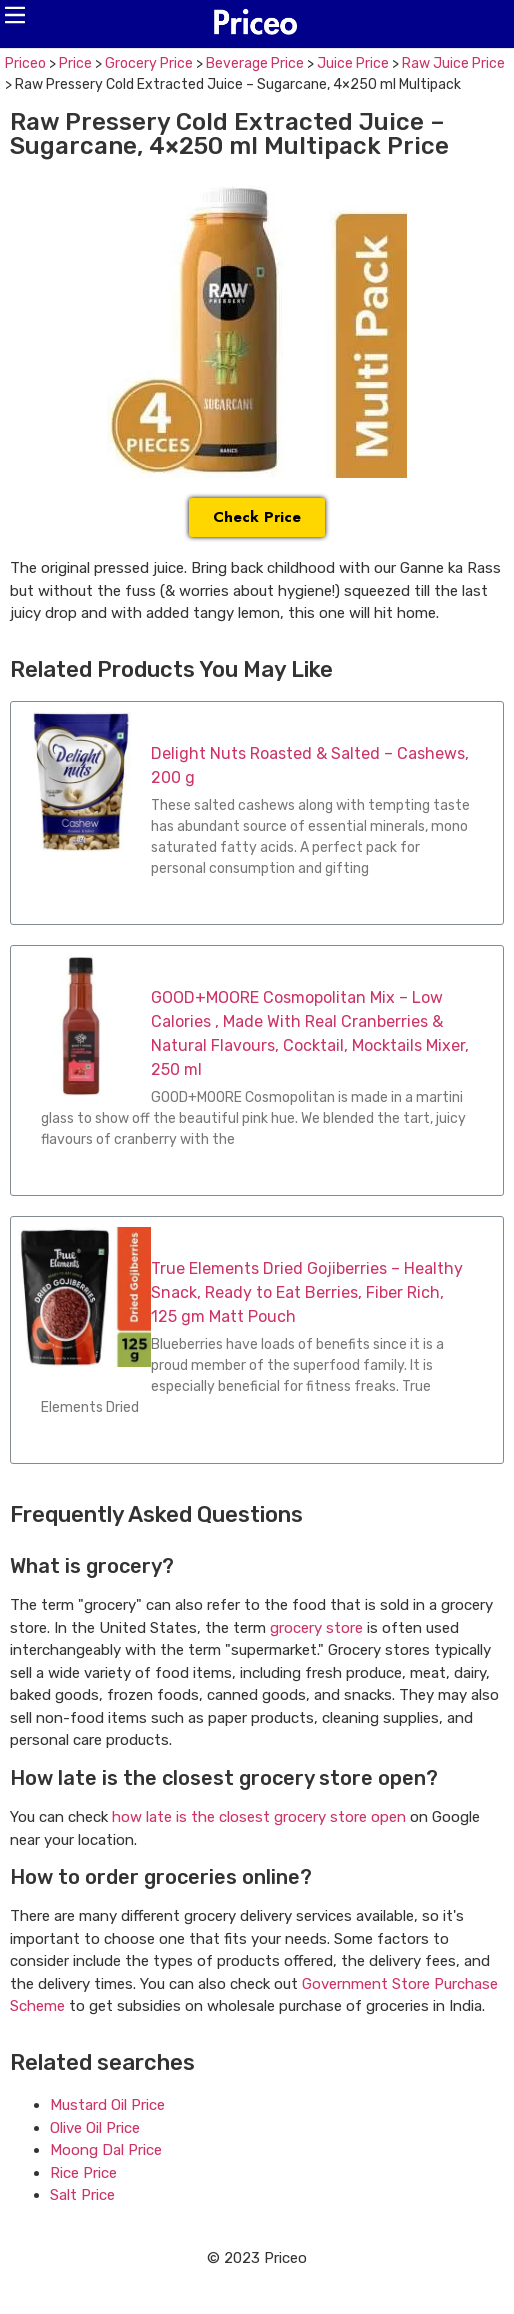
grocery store (316, 1628)
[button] (15, 15)
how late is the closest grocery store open (259, 1817)
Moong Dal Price (106, 2150)
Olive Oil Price (95, 2128)
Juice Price (353, 63)
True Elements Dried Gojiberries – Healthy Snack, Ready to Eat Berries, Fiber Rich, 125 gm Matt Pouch (307, 1292)
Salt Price (82, 2195)
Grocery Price (149, 63)
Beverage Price (255, 63)
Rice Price (83, 2173)
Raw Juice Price (453, 63)
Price (75, 63)
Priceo (25, 63)
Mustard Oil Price (107, 2105)
